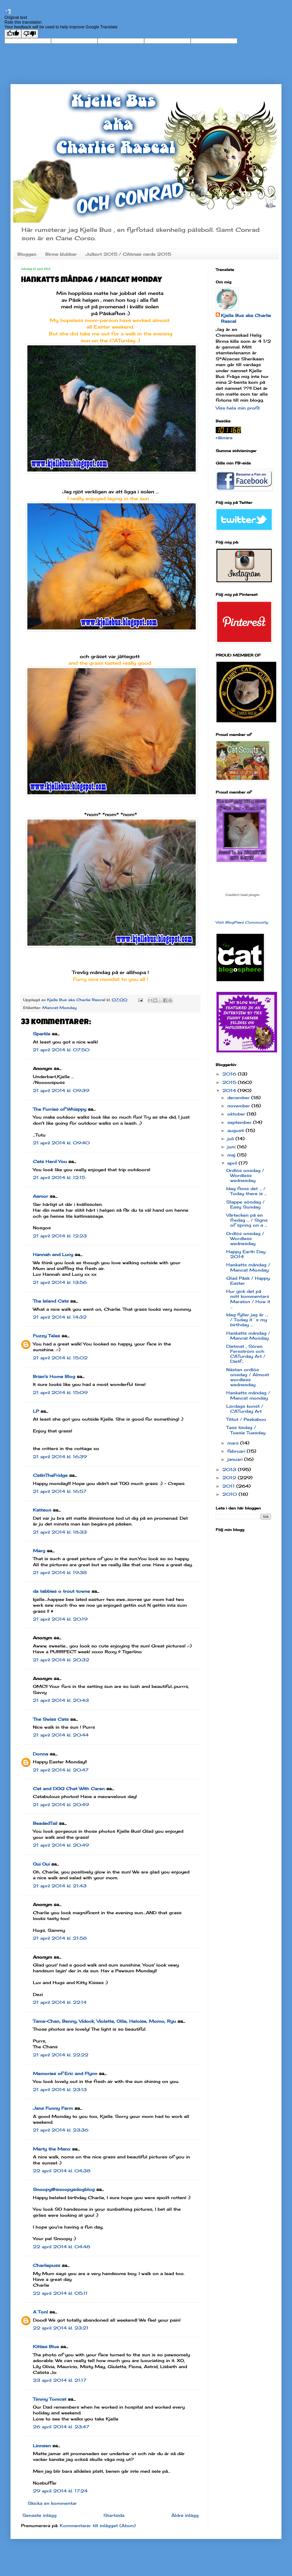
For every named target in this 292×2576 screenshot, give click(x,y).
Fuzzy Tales (46, 1335)
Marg (39, 1550)
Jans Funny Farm (53, 2108)
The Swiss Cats (51, 1719)
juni (232, 1146)
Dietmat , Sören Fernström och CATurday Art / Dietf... (245, 1354)
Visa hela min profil (238, 408)
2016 (230, 1074)
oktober (237, 1114)
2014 (230, 1090)
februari (237, 1451)
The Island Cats (51, 1301)
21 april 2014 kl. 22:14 (60, 2002)
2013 (230, 1469)
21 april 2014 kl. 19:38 (60, 1572)
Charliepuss (46, 2265)
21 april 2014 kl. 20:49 (61, 1804)
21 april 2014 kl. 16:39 (60, 1456)
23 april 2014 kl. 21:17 (59, 2380)
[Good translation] (12, 33)
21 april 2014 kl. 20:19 (60, 1619)
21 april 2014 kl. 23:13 (60, 2089)
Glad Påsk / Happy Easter (248, 1281)
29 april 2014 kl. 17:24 (60, 2490)
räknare (224, 437)
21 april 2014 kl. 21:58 (60, 1938)
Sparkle (41, 1033)
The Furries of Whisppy (59, 1109)
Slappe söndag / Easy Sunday (245, 1204)
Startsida (113, 2515)
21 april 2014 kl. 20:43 (61, 1700)
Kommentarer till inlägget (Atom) (98, 2525)
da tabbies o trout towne (61, 1591)
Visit (242, 922)
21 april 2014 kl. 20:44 (61, 1735)
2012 (230, 1477)
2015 (230, 1082)
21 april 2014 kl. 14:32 (60, 1317)
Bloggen (26, 254)
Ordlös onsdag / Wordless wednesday (245, 1175)
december (239, 1097)
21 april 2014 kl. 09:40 (61, 1142)
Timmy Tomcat (49, 2399)
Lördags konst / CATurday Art (244, 1409)
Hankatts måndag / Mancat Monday (248, 1267)
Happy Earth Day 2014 (245, 1254)
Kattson (42, 1510)
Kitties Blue (46, 2346)
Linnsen (42, 2445)
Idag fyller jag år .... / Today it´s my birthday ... (247, 1319)
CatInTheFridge (50, 1475)
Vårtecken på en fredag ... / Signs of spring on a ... (247, 1220)
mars (233, 1443)
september (240, 1122)
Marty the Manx (52, 2149)
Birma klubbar (61, 254)
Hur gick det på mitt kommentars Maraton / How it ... (248, 1299)
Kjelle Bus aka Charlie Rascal (246, 318)
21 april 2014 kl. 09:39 (61, 1090)
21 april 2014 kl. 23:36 (60, 2130)
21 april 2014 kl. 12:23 (60, 1235)
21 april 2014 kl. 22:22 (60, 2054)
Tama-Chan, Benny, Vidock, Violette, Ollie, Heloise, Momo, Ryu (104, 2021)
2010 (230, 1494)
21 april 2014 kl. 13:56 (60, 1282)
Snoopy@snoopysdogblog (64, 2189)
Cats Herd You (50, 1161)
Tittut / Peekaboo (246, 1419)
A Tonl (40, 2311)
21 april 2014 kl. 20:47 (60, 1770)
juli (231, 1138)
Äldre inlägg (185, 2515)
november (239, 1105)
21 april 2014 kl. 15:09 (60, 1392)
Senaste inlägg (39, 2515)
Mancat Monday (59, 1007)
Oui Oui (41, 1864)
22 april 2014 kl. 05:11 (60, 2293)
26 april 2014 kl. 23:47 (61, 2426)
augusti (236, 1130)
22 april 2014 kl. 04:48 (61, 2246)
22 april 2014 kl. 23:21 (60, 2328)
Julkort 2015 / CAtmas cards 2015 (128, 254)
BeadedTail (45, 1823)
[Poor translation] (29, 33)
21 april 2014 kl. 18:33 (60, 1532)
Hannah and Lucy (53, 1254)
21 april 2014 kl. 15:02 (60, 1357)
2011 (229, 1486)
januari (235, 1459)
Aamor (40, 1196)
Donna (40, 1753)
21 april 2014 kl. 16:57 (59, 1491)
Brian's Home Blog (54, 1376)
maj (232, 1155)
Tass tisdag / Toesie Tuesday (245, 1430)
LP (36, 1411)
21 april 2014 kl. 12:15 (59, 1177)
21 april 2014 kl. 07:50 (61, 1049)
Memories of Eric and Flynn (65, 2073)
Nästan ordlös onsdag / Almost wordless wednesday (247, 1377)
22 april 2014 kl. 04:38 (61, 2170)
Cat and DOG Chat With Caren (69, 1788)
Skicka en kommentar (52, 2503)
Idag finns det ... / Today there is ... (246, 1191)
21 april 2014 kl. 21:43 (60, 1885)
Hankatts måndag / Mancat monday (248, 1395)
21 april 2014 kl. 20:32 (61, 1659)
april (233, 1163)
